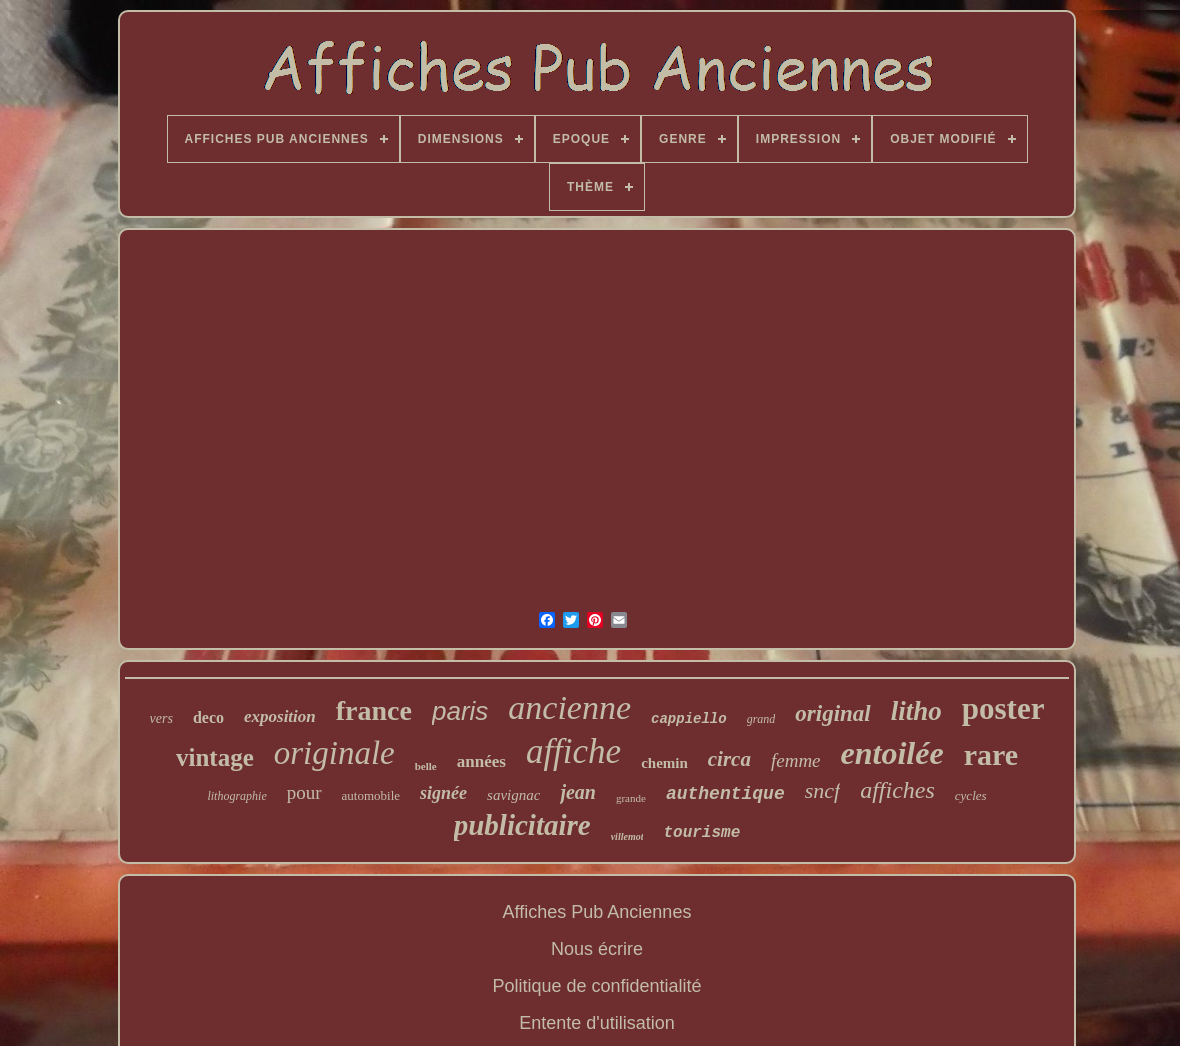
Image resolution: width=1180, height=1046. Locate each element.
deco (208, 717)
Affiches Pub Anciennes (597, 912)
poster (1003, 708)
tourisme (701, 833)
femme (796, 760)
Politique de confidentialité (596, 986)
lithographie (236, 796)
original (832, 713)
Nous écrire (597, 949)
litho (916, 711)
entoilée (892, 753)
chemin (664, 763)
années (481, 761)
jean (578, 792)
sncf (822, 790)
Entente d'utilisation (597, 1023)
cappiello (689, 719)
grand (761, 719)
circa (729, 759)
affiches (897, 790)
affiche (573, 751)
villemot (627, 836)
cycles (971, 795)
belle (426, 766)
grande (631, 798)
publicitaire (522, 825)
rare (991, 754)
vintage (215, 757)
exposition (280, 716)
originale (334, 753)
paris (460, 711)
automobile (371, 795)
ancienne (569, 707)
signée (443, 793)
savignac (513, 795)
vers (161, 718)
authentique (725, 794)
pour (304, 792)
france (374, 710)
